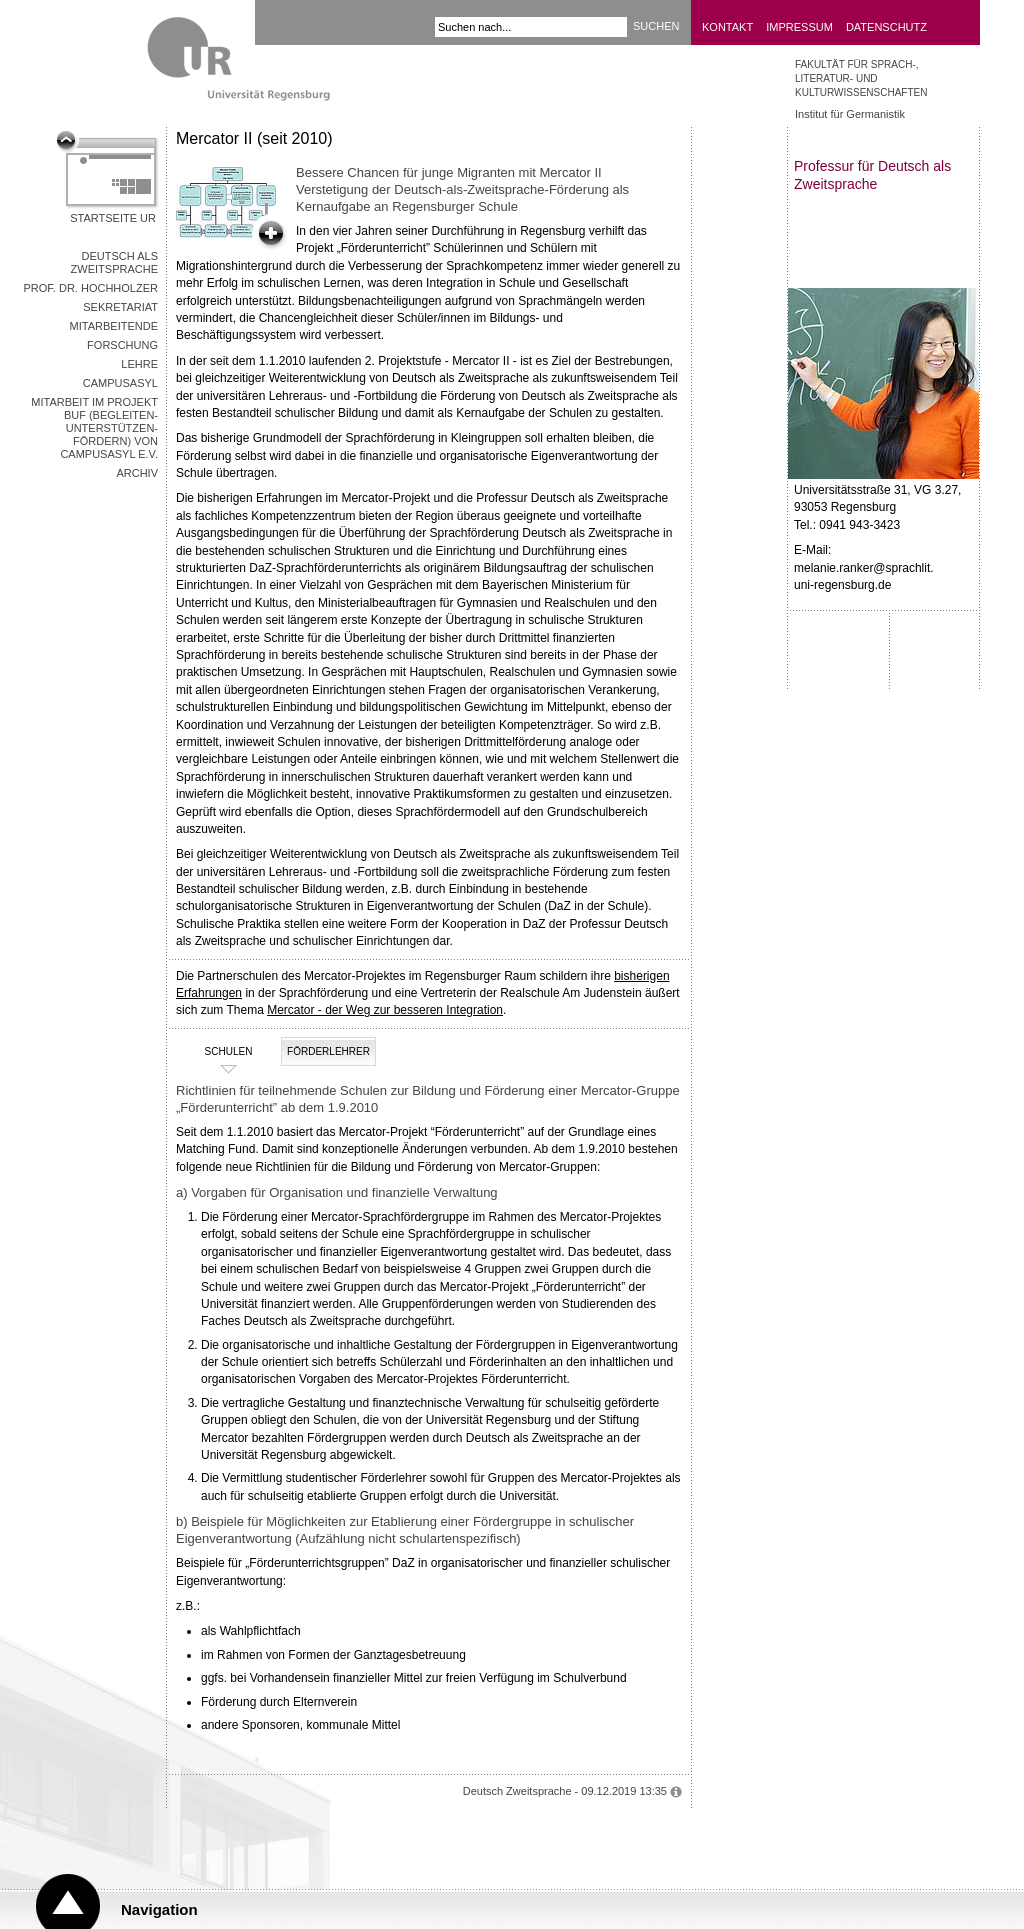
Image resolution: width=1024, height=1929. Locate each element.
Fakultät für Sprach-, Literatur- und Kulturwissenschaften (861, 78)
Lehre (139, 364)
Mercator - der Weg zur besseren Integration (385, 1010)
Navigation (159, 1909)
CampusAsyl (120, 383)
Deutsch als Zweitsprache (114, 262)
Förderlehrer (328, 1051)
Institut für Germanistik (850, 114)
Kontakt (727, 27)
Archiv (137, 473)
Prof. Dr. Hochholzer (91, 288)
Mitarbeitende (114, 326)
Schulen (216, 1052)
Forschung (122, 345)
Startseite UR (113, 218)
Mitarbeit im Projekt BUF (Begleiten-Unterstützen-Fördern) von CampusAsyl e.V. (94, 428)
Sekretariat (120, 307)
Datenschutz (886, 27)
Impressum (799, 27)
